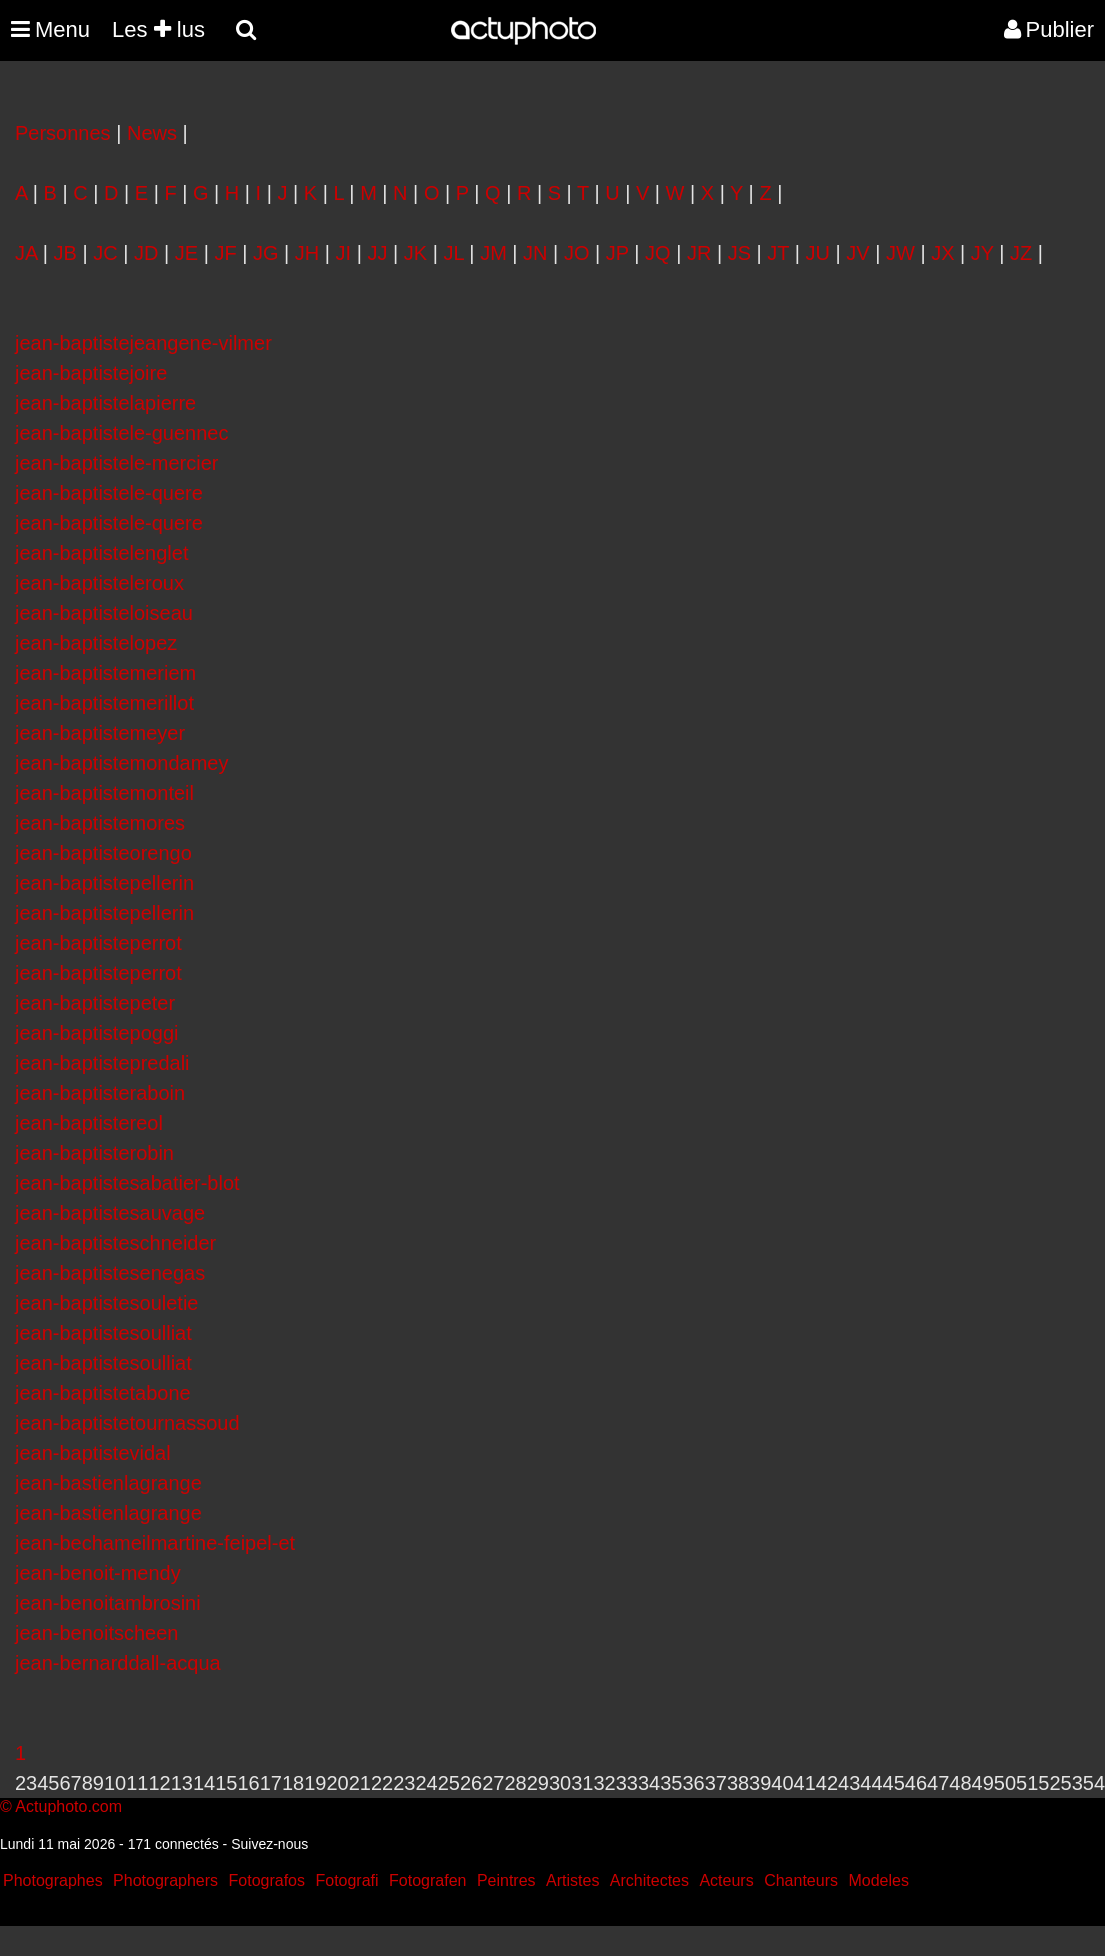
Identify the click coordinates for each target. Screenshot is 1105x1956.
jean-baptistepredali (102, 1063)
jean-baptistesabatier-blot (127, 1183)
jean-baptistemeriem (105, 673)
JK (415, 253)
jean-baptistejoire (91, 373)
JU (818, 253)
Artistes (572, 1880)
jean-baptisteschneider (115, 1243)
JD (146, 253)
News (152, 133)
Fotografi (346, 1880)
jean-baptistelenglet (101, 553)
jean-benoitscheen (96, 1633)
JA (26, 253)
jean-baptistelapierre (105, 403)
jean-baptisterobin (94, 1153)
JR (699, 253)
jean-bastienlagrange (108, 1483)
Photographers (165, 1880)
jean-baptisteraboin (100, 1093)
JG (266, 253)
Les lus (158, 29)
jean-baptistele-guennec (122, 433)
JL (453, 253)
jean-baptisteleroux (99, 583)
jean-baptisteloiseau (104, 613)
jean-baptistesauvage (110, 1213)
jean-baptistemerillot (104, 703)
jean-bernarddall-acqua (118, 1663)
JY (982, 253)
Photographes (53, 1880)
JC (105, 253)
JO (577, 253)
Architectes (649, 1880)
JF (225, 253)
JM (493, 253)
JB (65, 253)
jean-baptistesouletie (106, 1303)
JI (344, 253)
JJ (377, 253)
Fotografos (267, 1880)
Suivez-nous (269, 1844)
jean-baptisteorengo (103, 853)
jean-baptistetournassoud (127, 1423)
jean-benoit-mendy (98, 1573)
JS (739, 253)
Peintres (506, 1880)
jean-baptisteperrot (98, 943)
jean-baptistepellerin (104, 883)
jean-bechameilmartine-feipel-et (155, 1543)
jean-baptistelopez (96, 643)
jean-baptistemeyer (100, 733)
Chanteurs (801, 1880)
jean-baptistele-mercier (116, 463)
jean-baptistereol (89, 1123)
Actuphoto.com (68, 1806)
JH (307, 253)
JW (900, 253)
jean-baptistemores (100, 823)
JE (186, 253)
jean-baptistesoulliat (103, 1333)
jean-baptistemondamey (121, 763)
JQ (658, 253)
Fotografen (427, 1880)
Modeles (878, 1880)
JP (617, 253)
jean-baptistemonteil (104, 793)
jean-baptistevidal (93, 1453)
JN (535, 253)
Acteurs (726, 1880)
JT (778, 253)
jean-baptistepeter (95, 1003)
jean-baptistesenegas (110, 1273)
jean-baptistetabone (103, 1393)
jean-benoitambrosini (108, 1603)
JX (942, 253)
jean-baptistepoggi (96, 1033)
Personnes (63, 133)
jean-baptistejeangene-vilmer (143, 343)
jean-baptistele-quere (109, 493)
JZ (1021, 253)
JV (857, 253)
